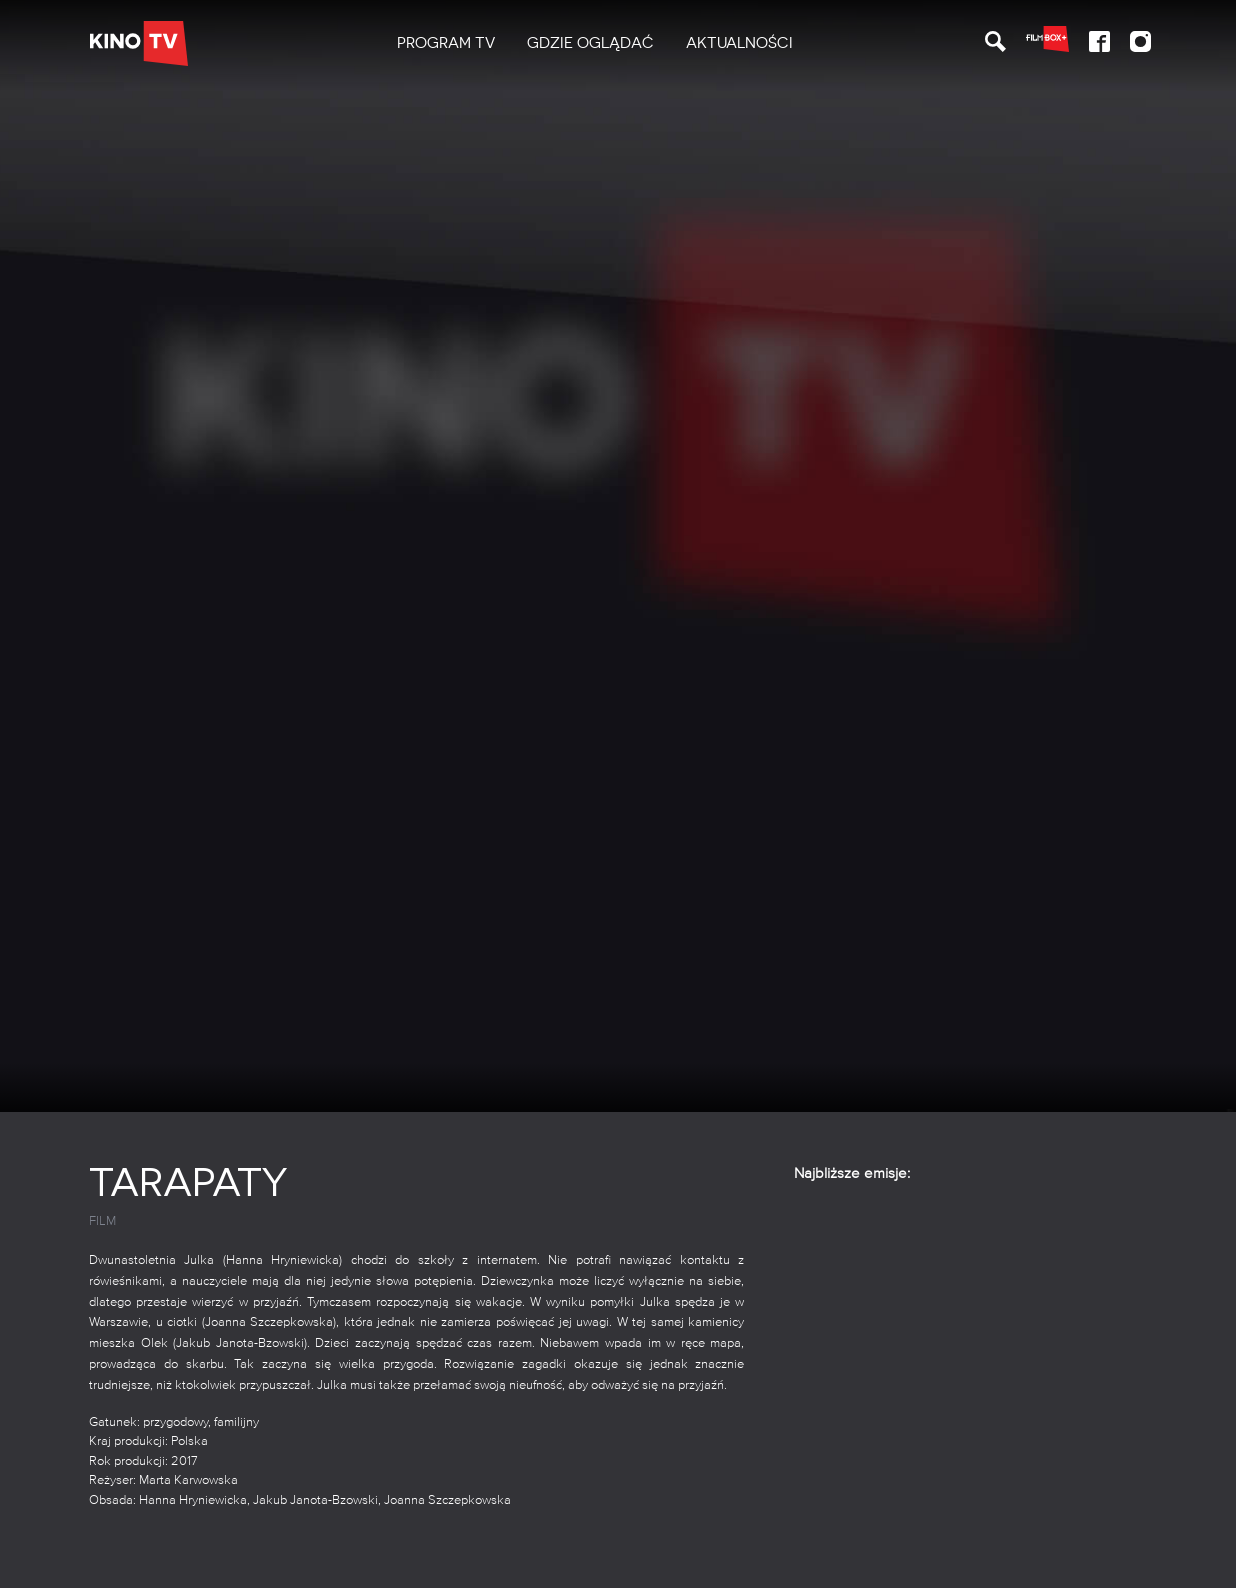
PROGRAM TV (446, 43)
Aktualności (739, 43)
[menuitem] (446, 43)
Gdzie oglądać (590, 43)
